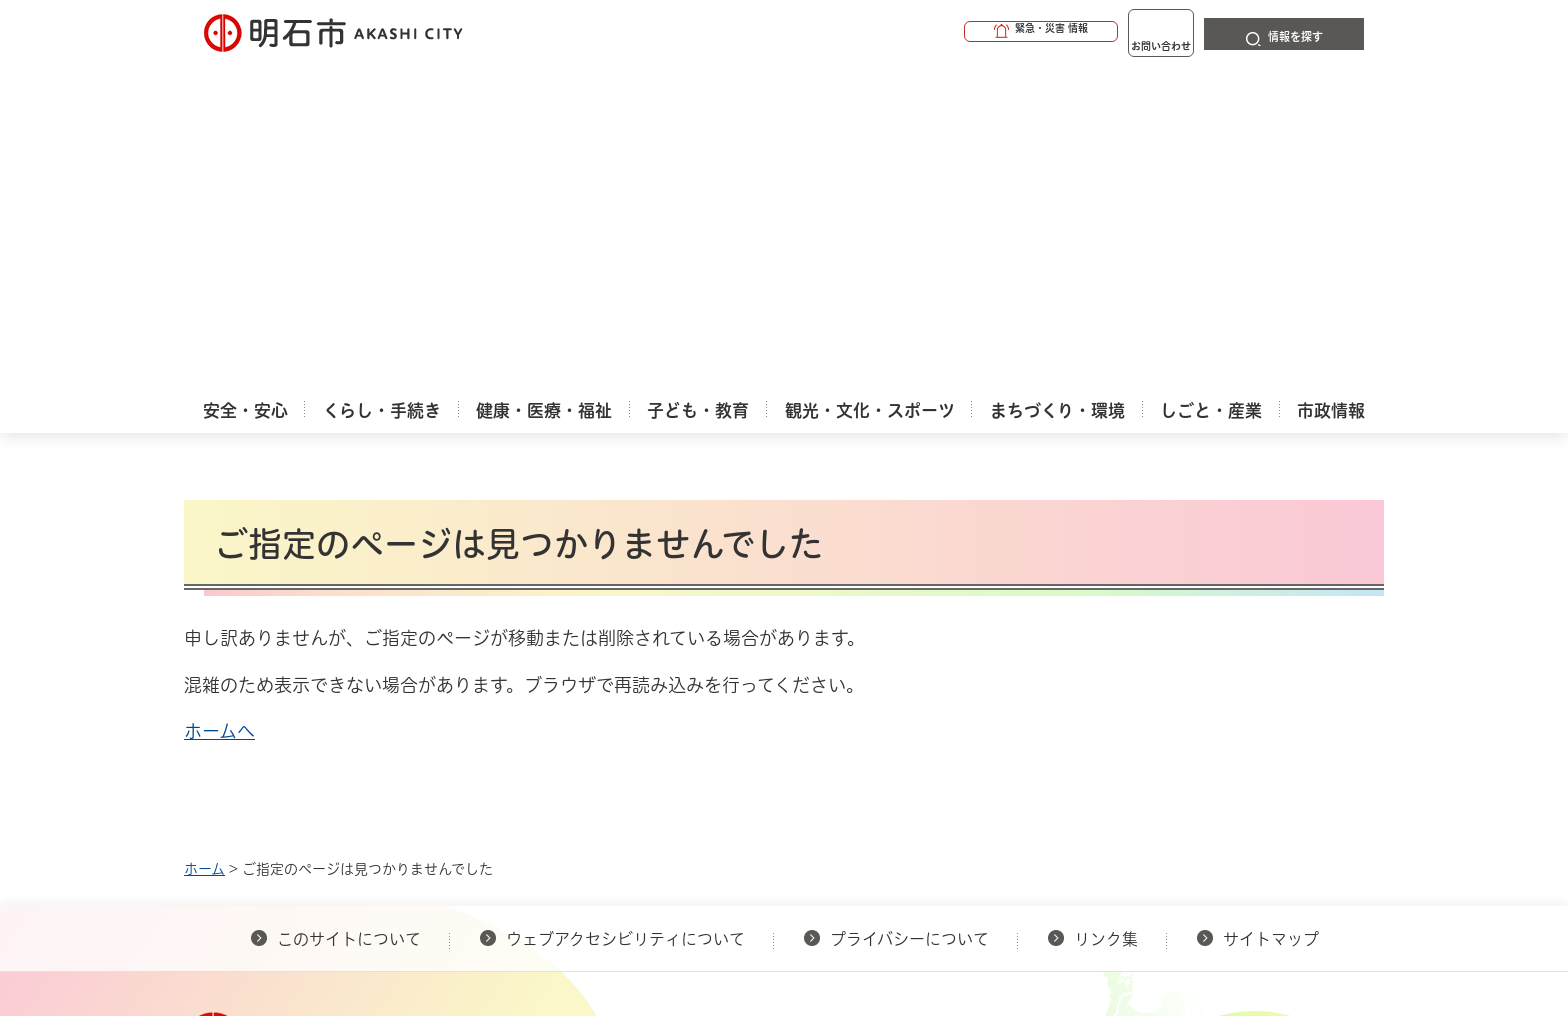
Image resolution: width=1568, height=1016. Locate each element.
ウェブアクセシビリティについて (625, 613)
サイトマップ (1271, 613)
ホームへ (219, 405)
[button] (964, 32)
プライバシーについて (909, 613)
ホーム (204, 543)
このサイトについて (349, 613)
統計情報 (844, 916)
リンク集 (1106, 613)
